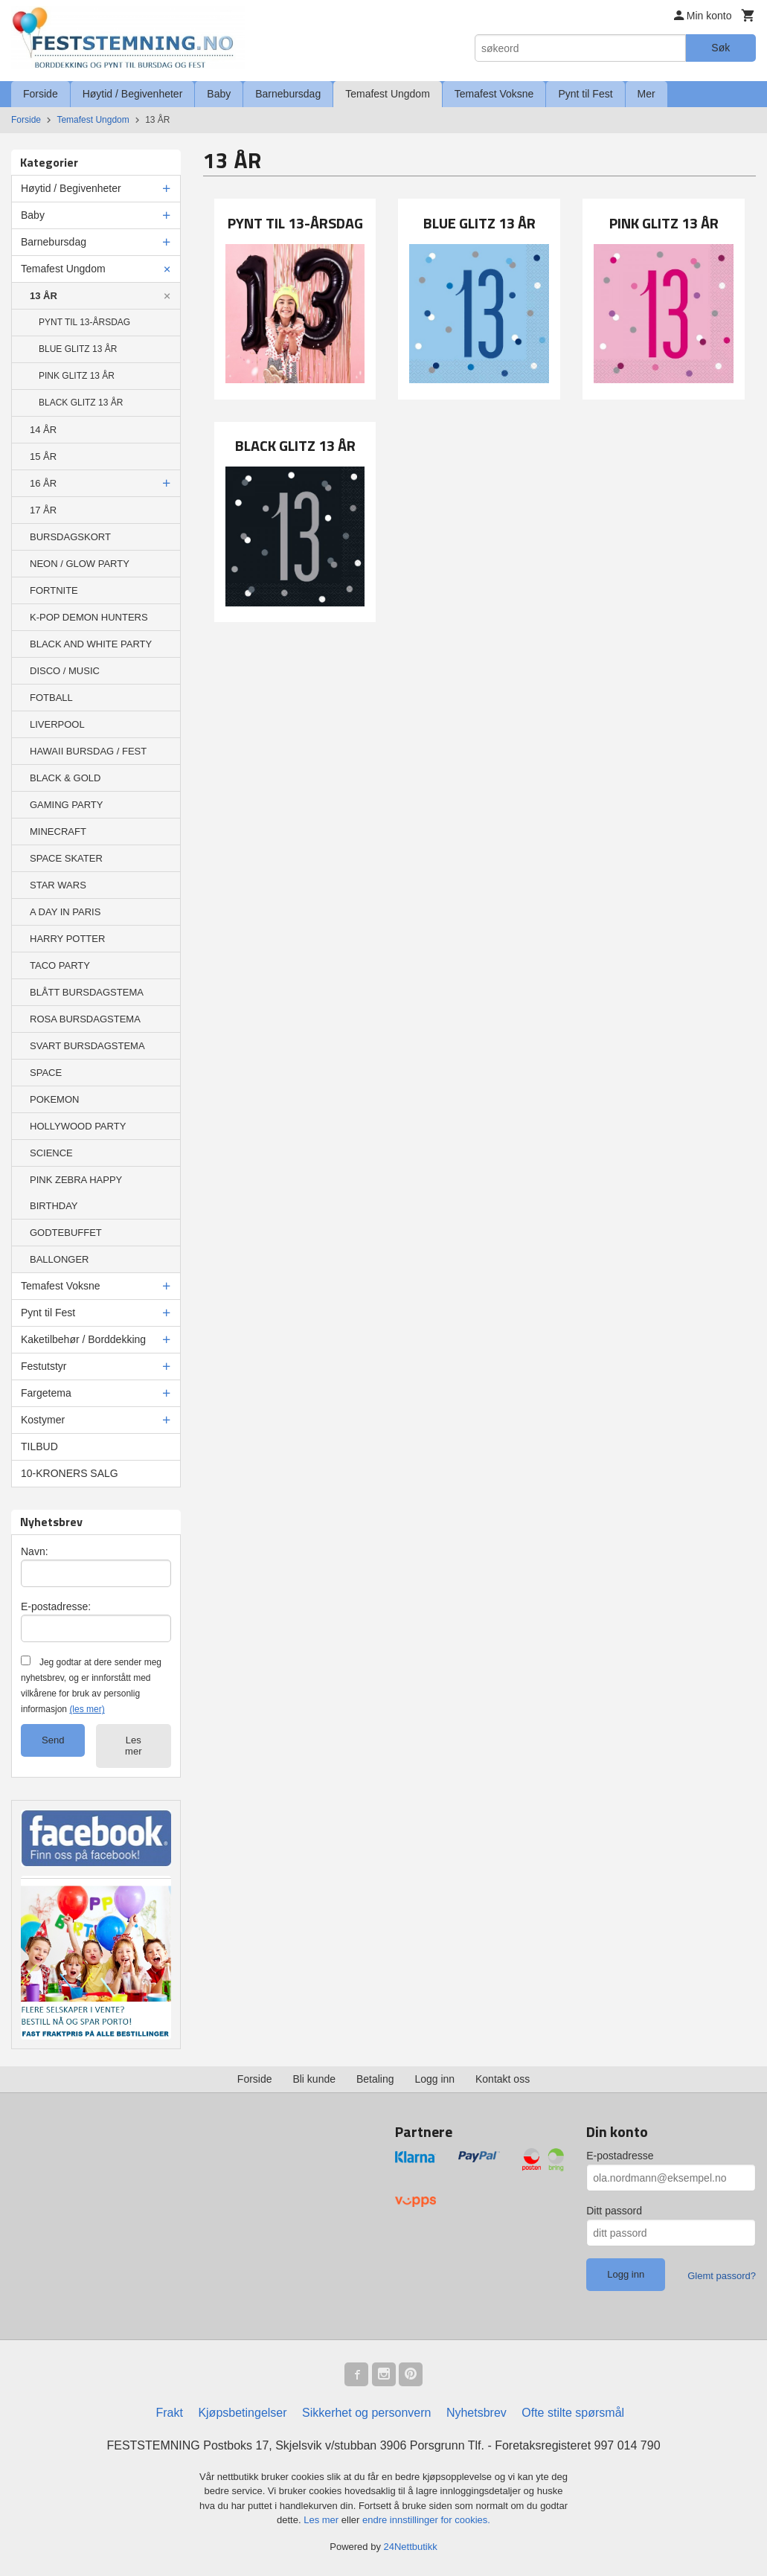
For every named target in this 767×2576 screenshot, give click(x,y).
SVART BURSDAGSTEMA (87, 1045)
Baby (219, 94)
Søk (720, 48)
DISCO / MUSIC (65, 670)
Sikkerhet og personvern (366, 2412)
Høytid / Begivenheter (133, 94)
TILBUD (39, 1446)
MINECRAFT (58, 831)
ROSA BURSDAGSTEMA (85, 1019)
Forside (40, 94)
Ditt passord (614, 2211)
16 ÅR (43, 483)
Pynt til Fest (585, 94)
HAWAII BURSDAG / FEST (88, 751)
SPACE (46, 1072)
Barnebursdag (288, 94)
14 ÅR (43, 429)
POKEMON (54, 1099)
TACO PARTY (60, 965)
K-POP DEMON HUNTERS (89, 617)
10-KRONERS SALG (69, 1473)
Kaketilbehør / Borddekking (83, 1339)
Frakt (168, 2412)
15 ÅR (43, 456)
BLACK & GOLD (65, 778)
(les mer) (86, 1709)
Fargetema (46, 1393)
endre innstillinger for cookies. (426, 2519)
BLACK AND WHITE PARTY (91, 644)
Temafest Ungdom (387, 94)
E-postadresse (619, 2156)
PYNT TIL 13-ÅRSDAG (84, 322)
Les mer (133, 1745)
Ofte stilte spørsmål (573, 2412)
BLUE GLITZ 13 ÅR (78, 349)
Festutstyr (43, 1366)
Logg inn (434, 2079)
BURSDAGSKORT (70, 536)
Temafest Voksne (494, 94)
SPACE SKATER (66, 858)
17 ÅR (43, 510)
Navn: (34, 1551)
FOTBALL (51, 697)
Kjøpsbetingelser (242, 2412)
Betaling (375, 2079)
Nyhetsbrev (476, 2412)
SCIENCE (51, 1153)
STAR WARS (58, 885)
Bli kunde (314, 2079)
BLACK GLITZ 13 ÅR (81, 402)
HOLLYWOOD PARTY (78, 1126)
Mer (646, 94)
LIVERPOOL (57, 724)
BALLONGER (59, 1259)
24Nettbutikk (410, 2546)
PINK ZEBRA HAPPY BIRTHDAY (76, 1192)
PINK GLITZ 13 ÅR (77, 376)
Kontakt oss (502, 2079)
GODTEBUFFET (66, 1232)
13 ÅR (43, 295)
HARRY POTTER (67, 938)
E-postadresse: (56, 1606)
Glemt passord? (721, 2275)
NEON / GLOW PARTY (79, 563)
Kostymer (43, 1420)
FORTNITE (54, 590)
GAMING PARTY (66, 804)
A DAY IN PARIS (65, 911)
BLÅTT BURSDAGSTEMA (87, 992)
